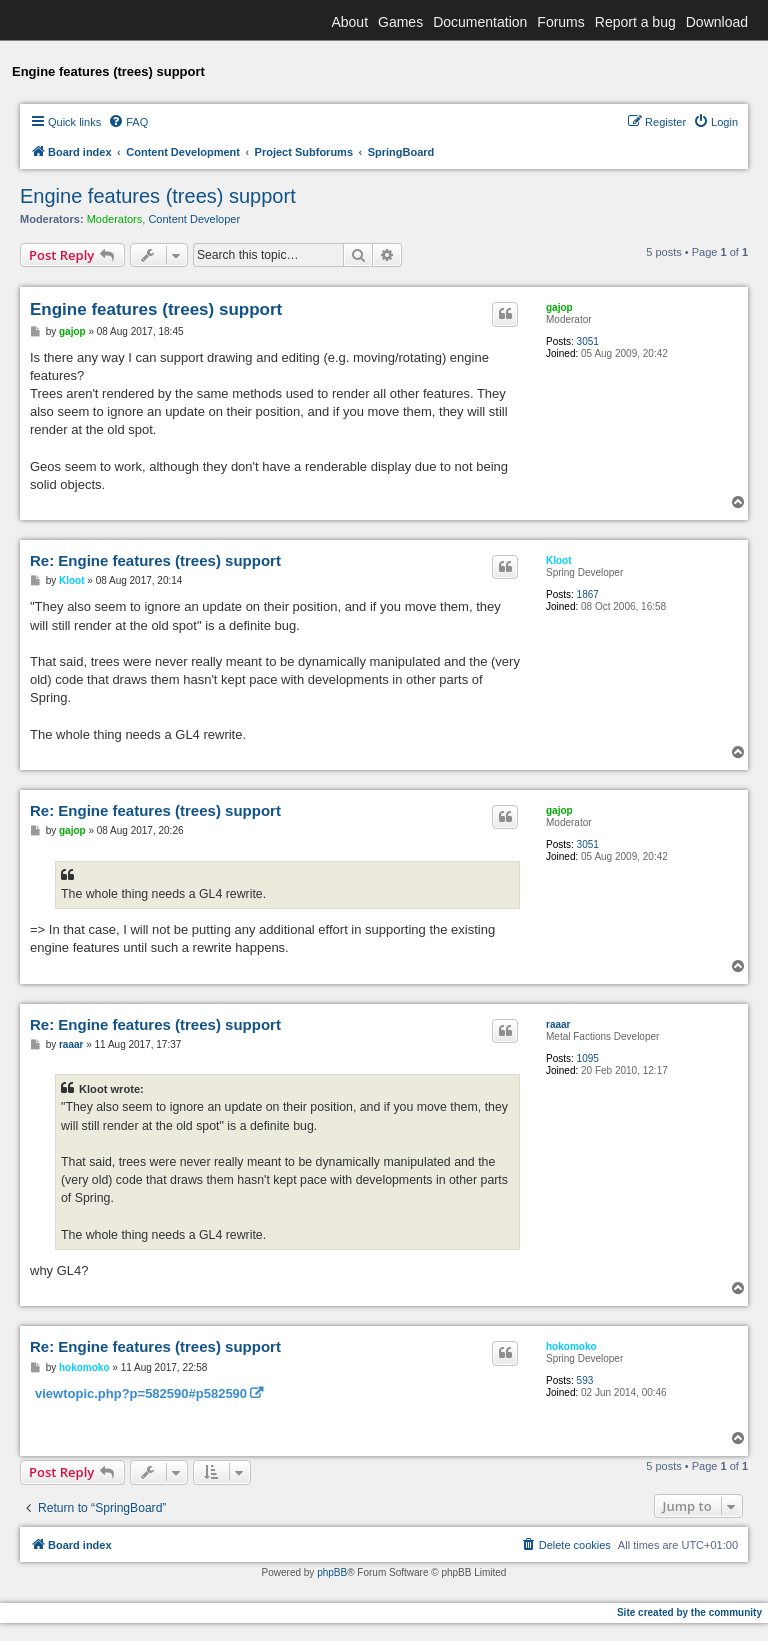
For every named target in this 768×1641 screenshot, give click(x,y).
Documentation (480, 22)
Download (717, 22)
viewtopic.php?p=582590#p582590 (141, 1393)
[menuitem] (128, 122)
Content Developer (194, 219)
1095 (588, 1058)
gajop (559, 307)
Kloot (559, 560)
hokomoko (571, 1346)
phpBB (332, 1572)
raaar (558, 1024)
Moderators (115, 219)
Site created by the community (689, 1612)
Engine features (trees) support (158, 196)
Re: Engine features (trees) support (155, 560)
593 (585, 1380)
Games (400, 22)
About (349, 22)
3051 (588, 341)
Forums (560, 22)
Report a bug (635, 22)
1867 (588, 594)
